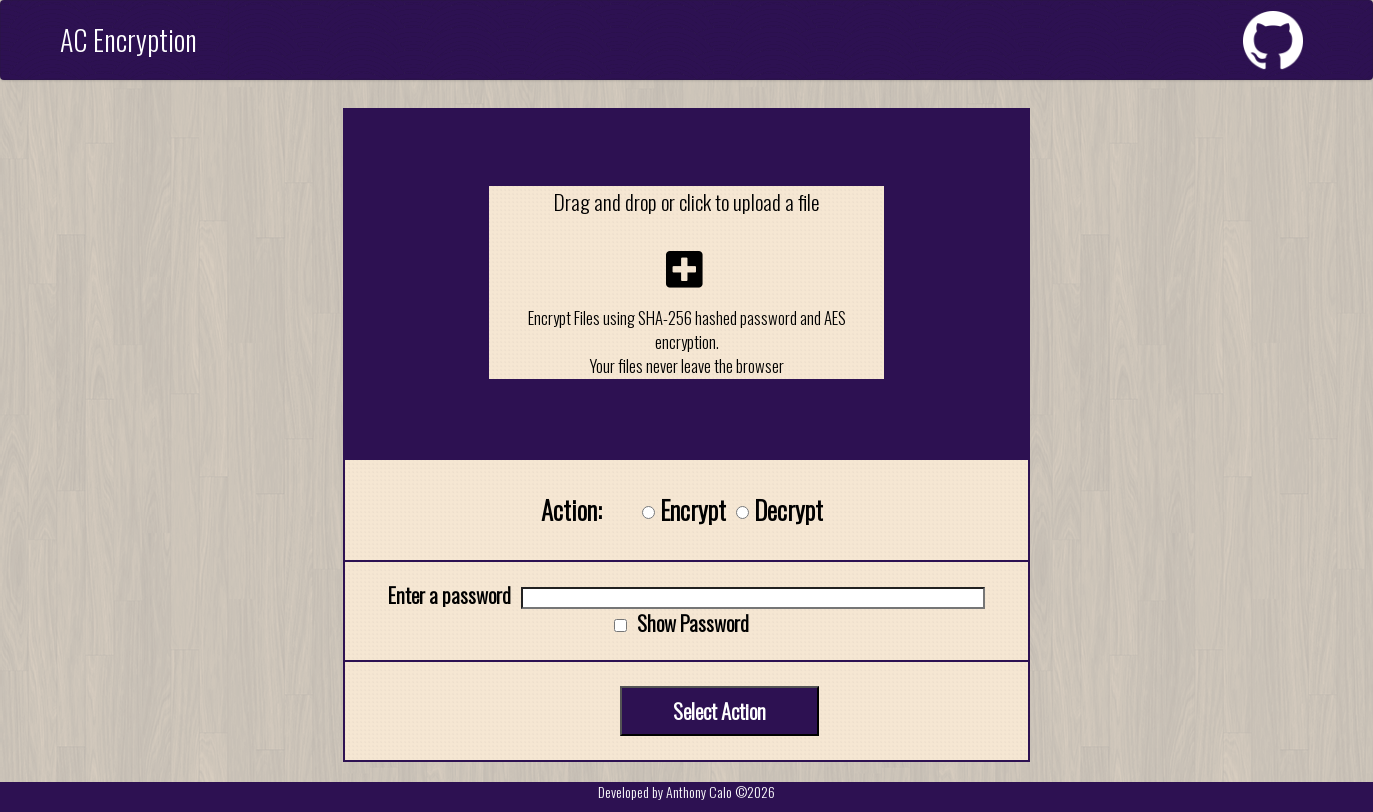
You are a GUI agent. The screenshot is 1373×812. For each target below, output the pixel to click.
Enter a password (449, 594)
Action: (571, 510)
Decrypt (788, 510)
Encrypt (693, 510)
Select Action (719, 710)
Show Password (693, 622)
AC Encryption (128, 39)
